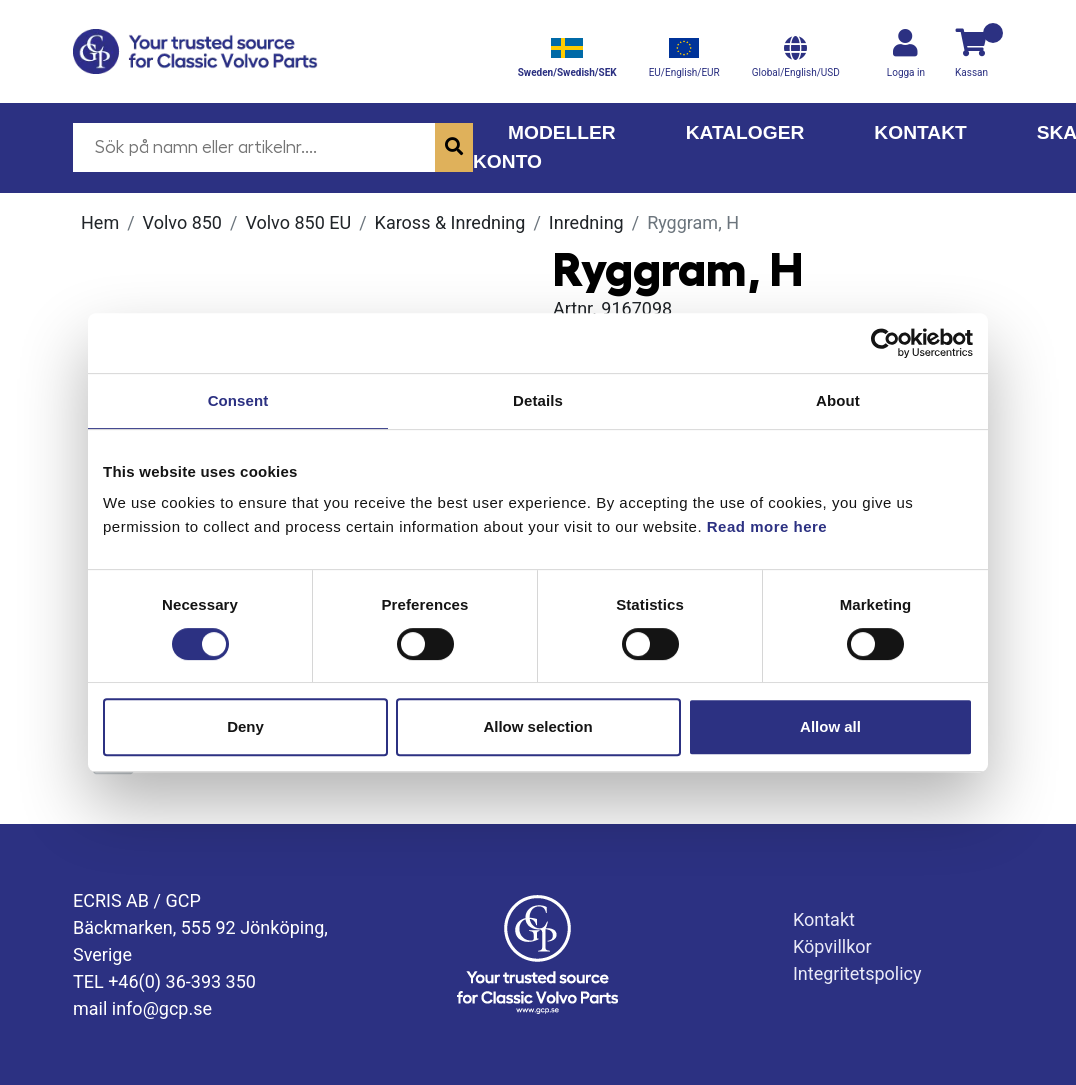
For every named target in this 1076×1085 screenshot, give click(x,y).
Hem (100, 222)
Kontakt (920, 132)
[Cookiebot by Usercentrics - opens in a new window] (885, 343)
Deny (245, 726)
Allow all (830, 726)
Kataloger (745, 132)
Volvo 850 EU (298, 222)
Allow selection (537, 726)
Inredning (586, 222)
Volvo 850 (182, 222)
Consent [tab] (238, 400)
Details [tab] (538, 400)
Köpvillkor (832, 946)
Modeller (562, 132)
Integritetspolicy (857, 973)
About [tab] (838, 400)
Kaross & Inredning (450, 222)
